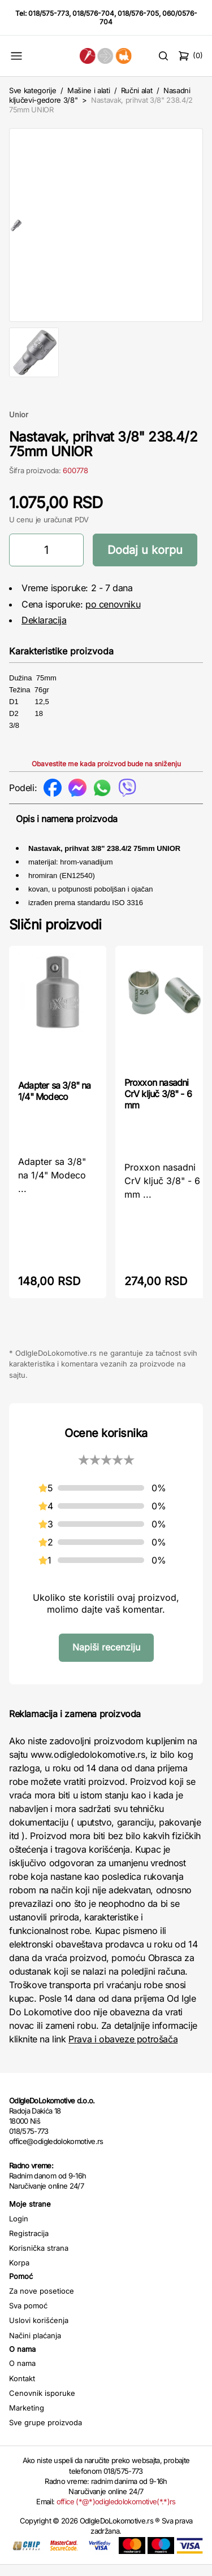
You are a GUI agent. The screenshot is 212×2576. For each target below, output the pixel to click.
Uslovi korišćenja (38, 2331)
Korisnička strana (38, 2259)
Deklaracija (44, 631)
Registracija (29, 2244)
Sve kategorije (32, 90)
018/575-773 (48, 13)
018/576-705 (138, 13)
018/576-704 (93, 13)
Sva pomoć (28, 2316)
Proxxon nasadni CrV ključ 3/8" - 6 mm (158, 1105)
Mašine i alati (88, 90)
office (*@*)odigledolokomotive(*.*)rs (116, 2512)
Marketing (26, 2419)
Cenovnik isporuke (42, 2404)
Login (18, 2229)
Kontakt (22, 2389)
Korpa (19, 2273)
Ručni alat (137, 90)
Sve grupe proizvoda (45, 2433)
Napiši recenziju (106, 1658)
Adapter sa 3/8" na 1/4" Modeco (54, 1102)
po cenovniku (112, 615)
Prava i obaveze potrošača (123, 2050)
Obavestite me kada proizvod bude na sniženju (106, 775)
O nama (22, 2374)
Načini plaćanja (35, 2346)
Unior (18, 425)
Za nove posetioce (41, 2302)
